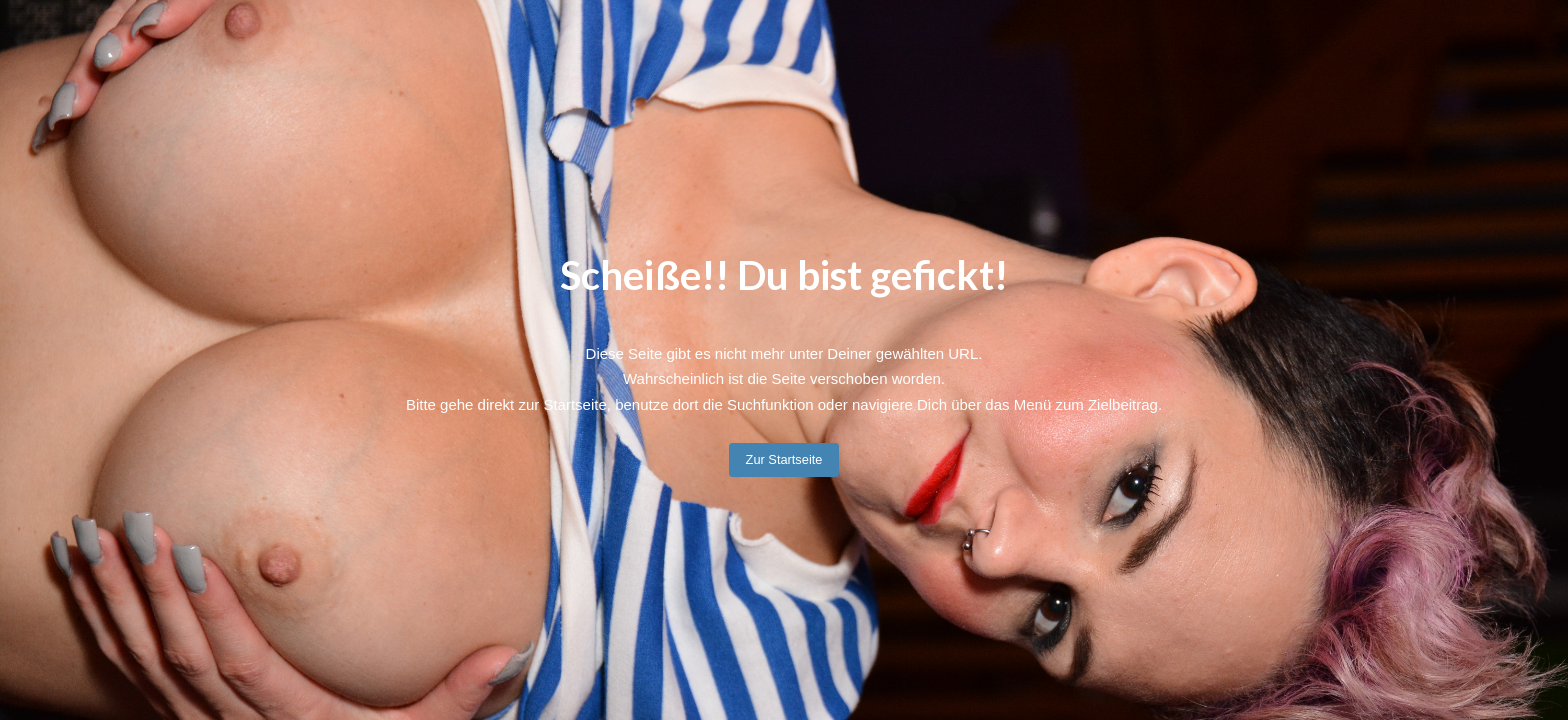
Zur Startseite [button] (784, 459)
